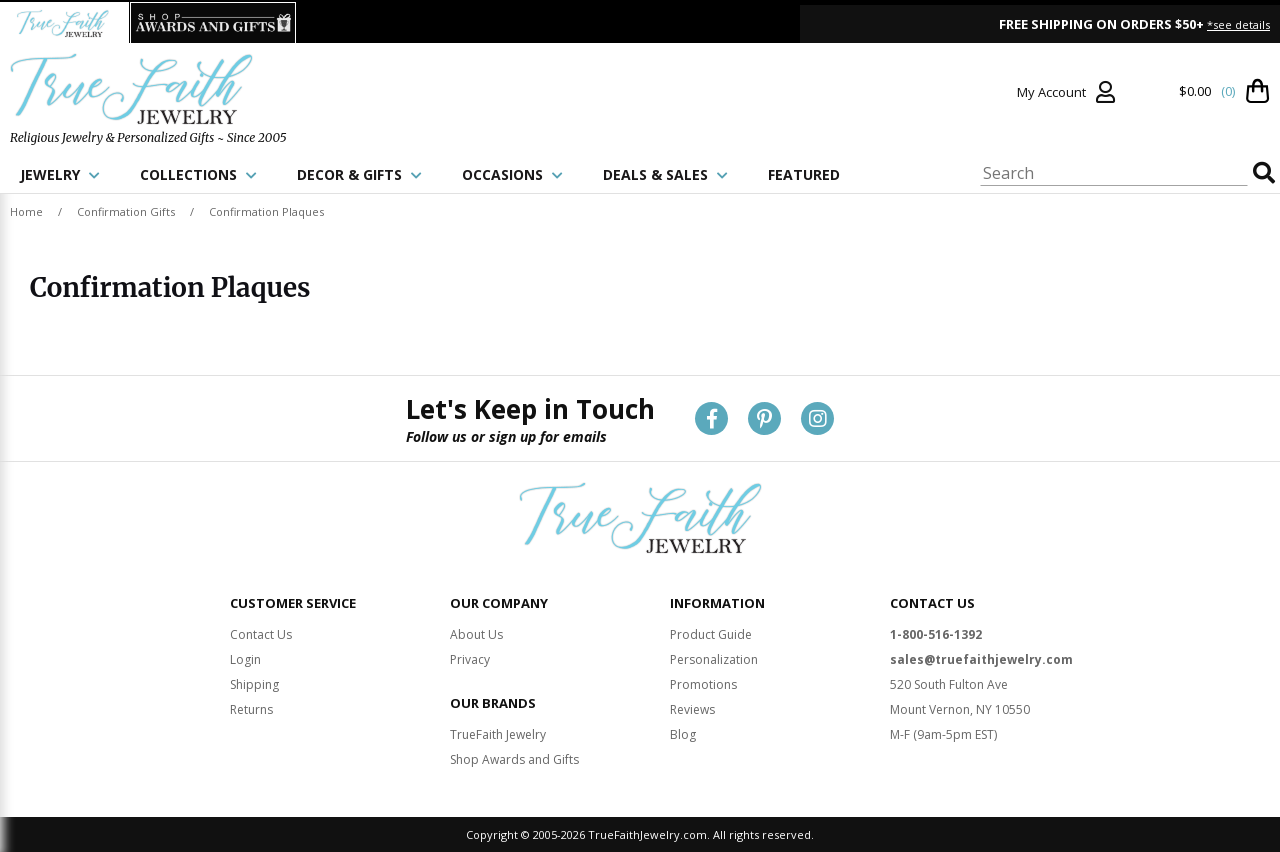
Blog (683, 734)
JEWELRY (60, 174)
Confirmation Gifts (126, 211)
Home (26, 211)
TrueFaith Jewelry (498, 734)
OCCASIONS (512, 174)
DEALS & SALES (665, 174)
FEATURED (804, 174)
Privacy (470, 659)
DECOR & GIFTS (359, 174)
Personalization (714, 659)
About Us (476, 634)
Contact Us (261, 634)
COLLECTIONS (198, 174)
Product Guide (711, 634)
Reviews (692, 709)
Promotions (703, 684)
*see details (1238, 24)
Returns (251, 709)
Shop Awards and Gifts (514, 759)
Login (245, 659)
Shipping (254, 684)
